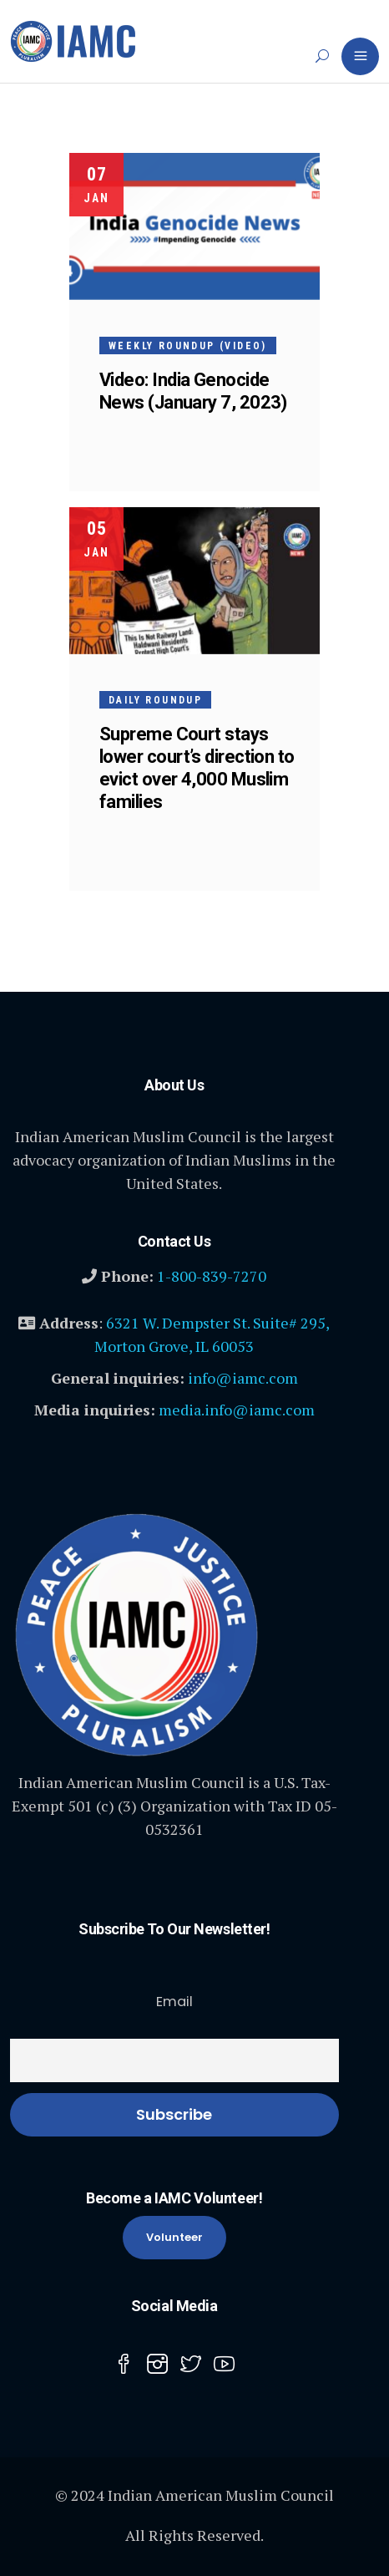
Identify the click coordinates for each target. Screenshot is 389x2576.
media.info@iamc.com (237, 1410)
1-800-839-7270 (211, 1276)
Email (174, 2001)
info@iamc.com (243, 1378)
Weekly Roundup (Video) (188, 346)
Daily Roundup (155, 700)
